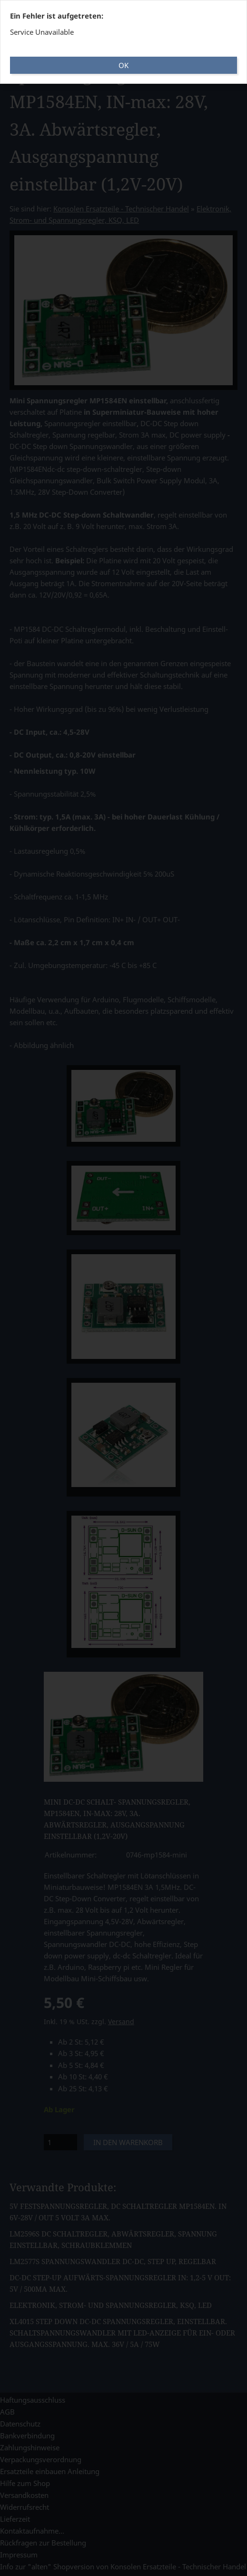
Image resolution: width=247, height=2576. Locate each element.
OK (123, 65)
